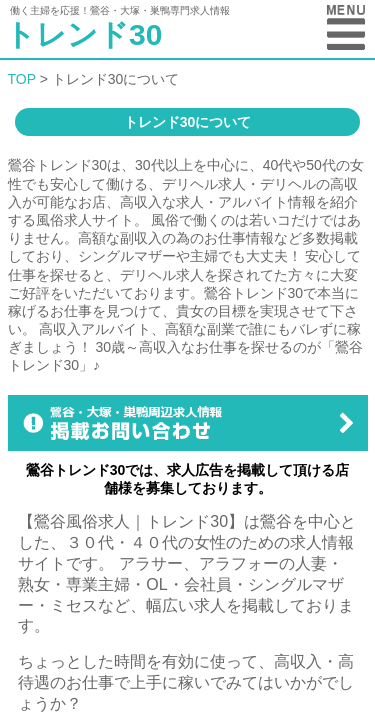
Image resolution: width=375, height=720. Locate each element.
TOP (22, 79)
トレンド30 (83, 34)
